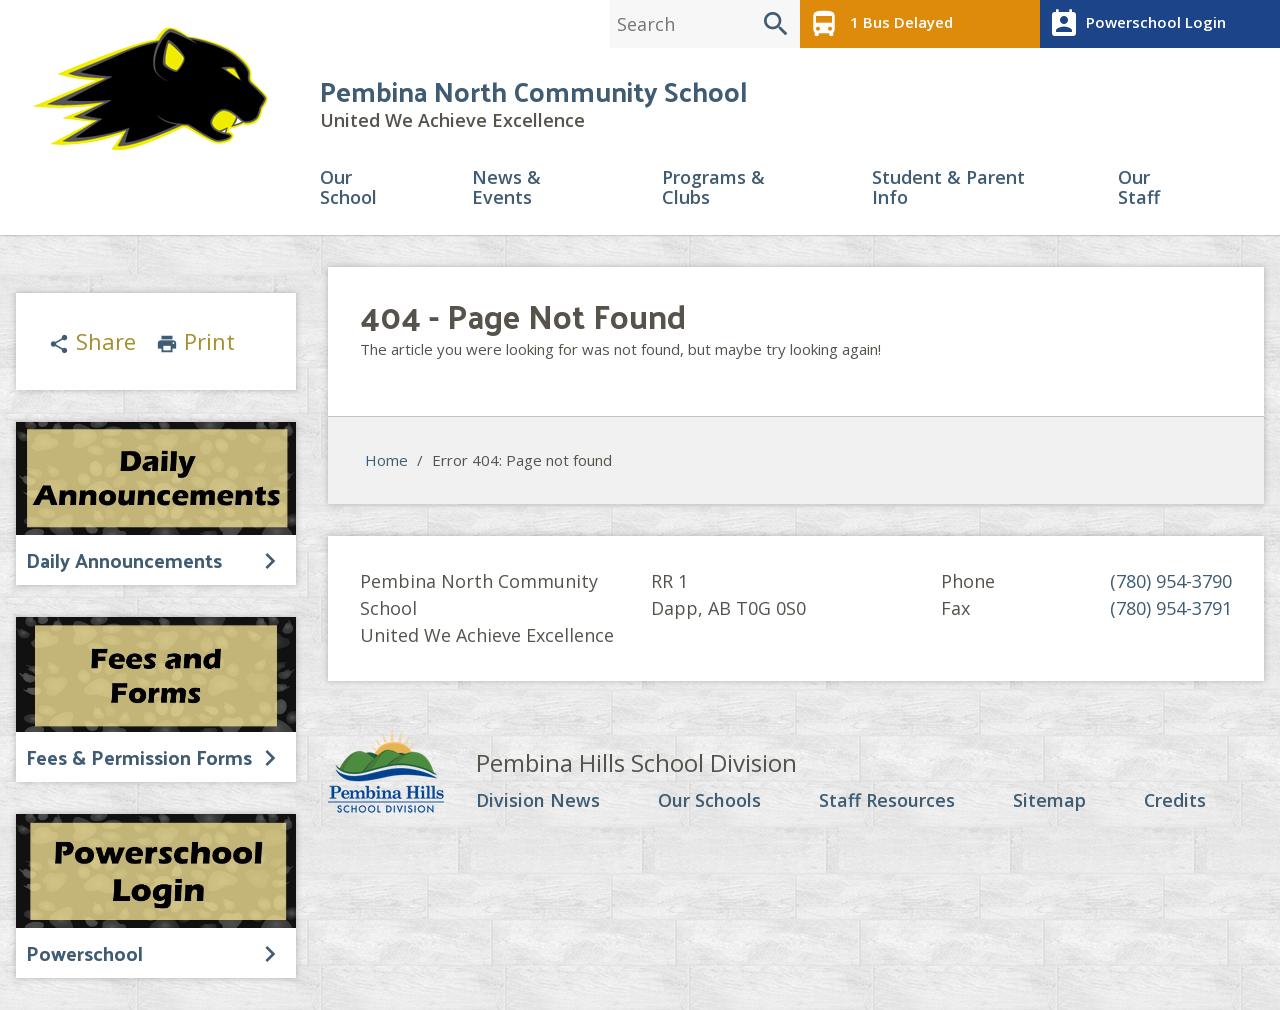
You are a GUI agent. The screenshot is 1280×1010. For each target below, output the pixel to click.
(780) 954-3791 (1171, 608)
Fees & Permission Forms (139, 757)
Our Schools (709, 801)
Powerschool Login (1135, 24)
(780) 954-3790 (1171, 581)
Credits (1174, 801)
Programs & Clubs (713, 188)
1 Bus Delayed (879, 24)
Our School (348, 188)
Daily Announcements (124, 560)
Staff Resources (886, 801)
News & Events (506, 188)
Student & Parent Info (948, 188)
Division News (538, 801)
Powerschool (84, 953)
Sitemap (1048, 801)
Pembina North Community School (533, 91)
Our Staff (1139, 188)
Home (386, 461)
